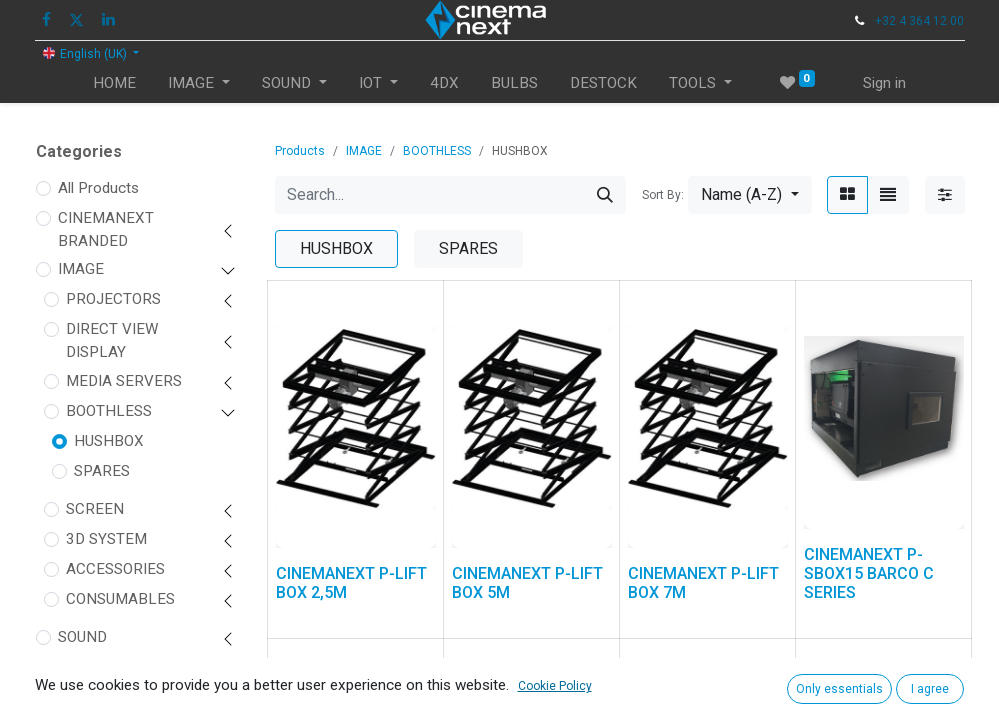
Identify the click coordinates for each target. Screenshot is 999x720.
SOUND (82, 637)
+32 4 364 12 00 (919, 21)
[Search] (605, 195)
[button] (749, 195)
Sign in (884, 83)
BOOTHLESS (109, 411)
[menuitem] (114, 83)
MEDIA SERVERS (124, 381)
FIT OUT (85, 697)
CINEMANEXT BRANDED (106, 229)
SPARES (102, 471)
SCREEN (95, 509)
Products (300, 151)
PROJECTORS (113, 299)
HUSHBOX (109, 441)
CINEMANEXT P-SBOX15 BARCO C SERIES (869, 573)
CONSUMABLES (120, 599)
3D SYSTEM (106, 539)
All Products (98, 188)
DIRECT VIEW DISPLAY (112, 340)
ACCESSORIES (115, 569)
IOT (69, 667)
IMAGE (81, 269)
